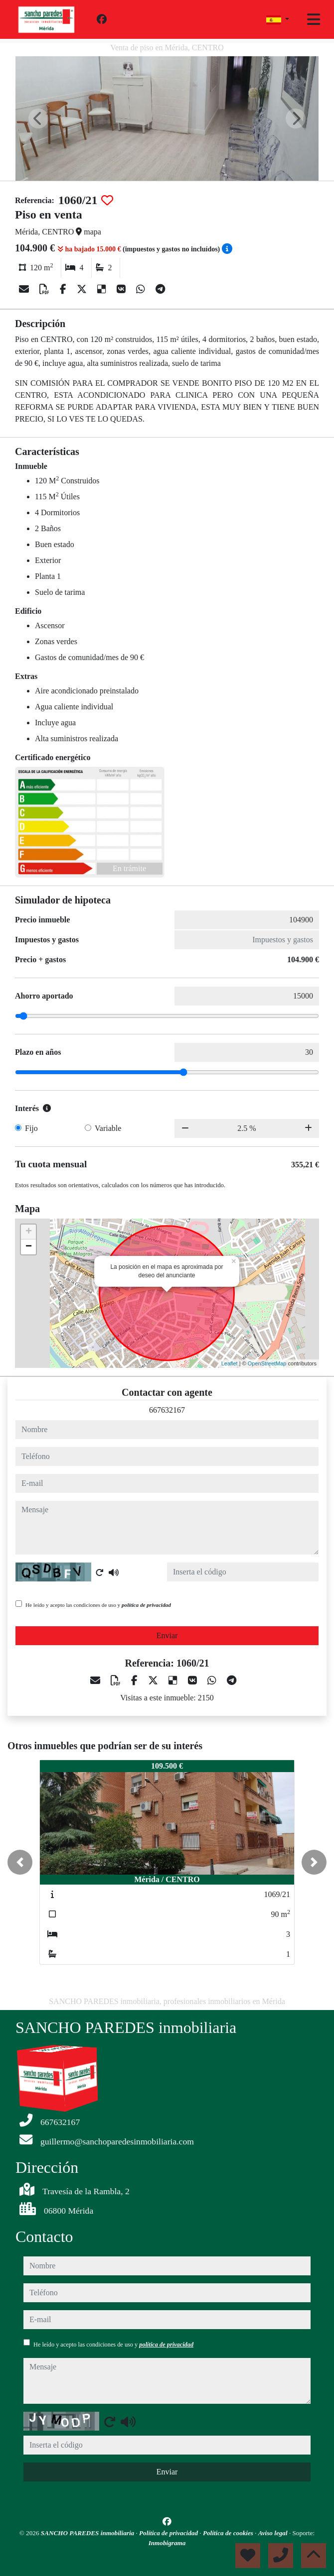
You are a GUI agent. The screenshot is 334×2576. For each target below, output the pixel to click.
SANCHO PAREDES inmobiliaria (88, 2533)
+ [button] (28, 1232)
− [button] (28, 1246)
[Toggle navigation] (313, 19)
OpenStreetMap (267, 1363)
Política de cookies (229, 2533)
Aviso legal (273, 2533)
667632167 (167, 1410)
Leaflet (229, 1363)
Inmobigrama (167, 2543)
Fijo (31, 1128)
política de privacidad (146, 1605)
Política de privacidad (169, 2533)
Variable (108, 1128)
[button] (19, 1862)
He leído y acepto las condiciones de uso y (98, 1605)
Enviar (167, 1635)
